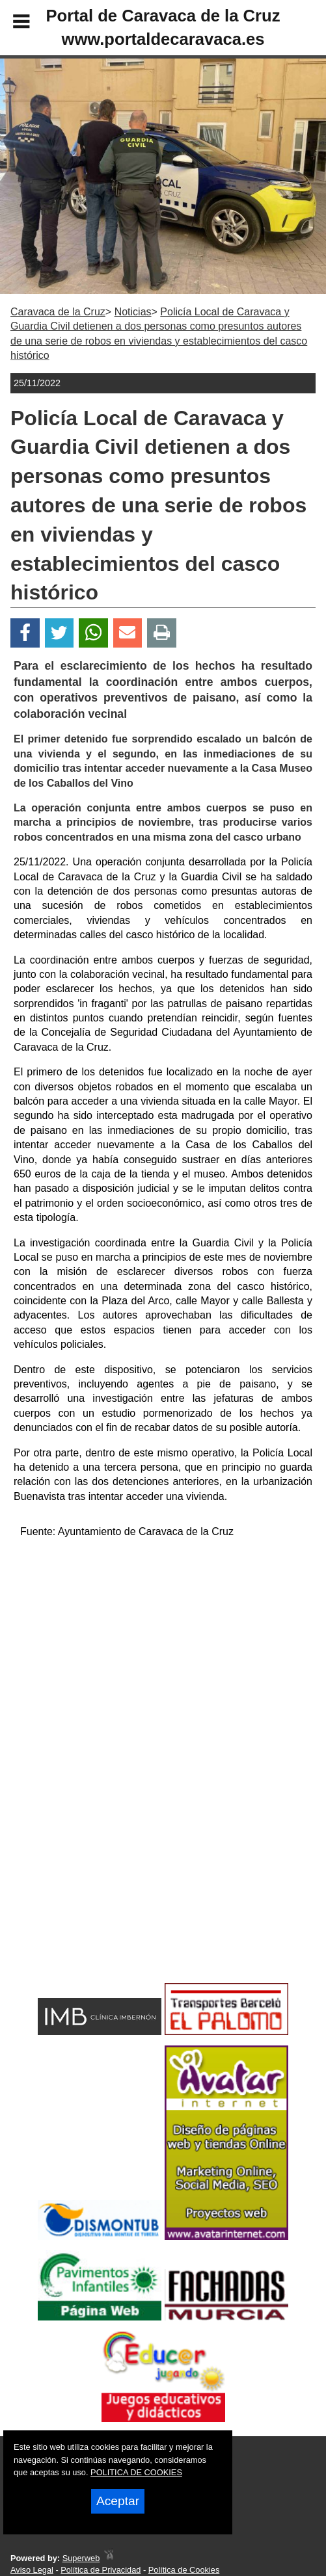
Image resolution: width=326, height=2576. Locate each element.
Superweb (81, 2558)
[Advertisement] (163, 1641)
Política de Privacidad (101, 2570)
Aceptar (117, 2501)
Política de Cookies (184, 2570)
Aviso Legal (31, 2570)
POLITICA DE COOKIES (136, 2472)
